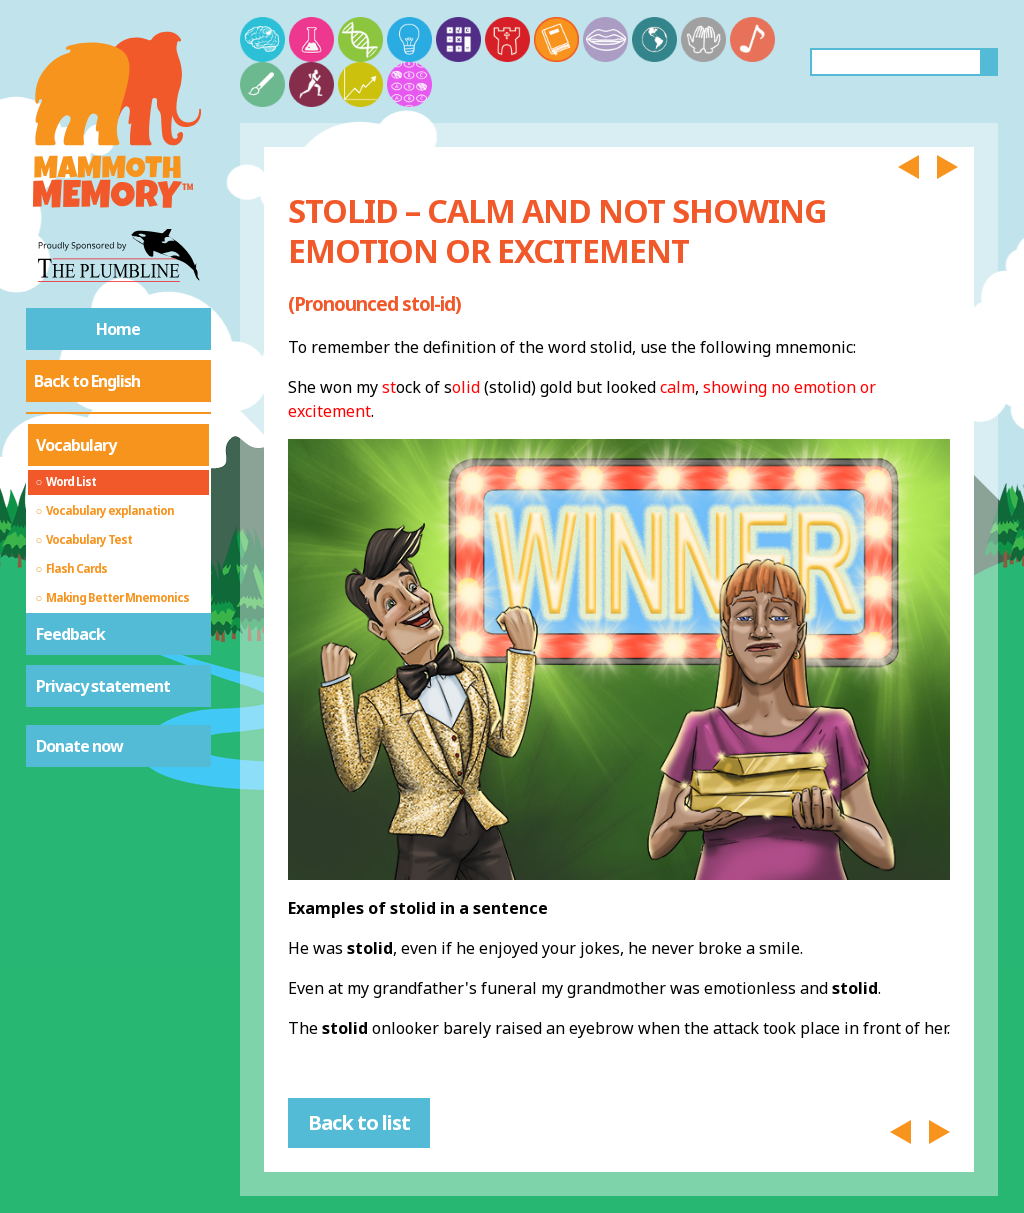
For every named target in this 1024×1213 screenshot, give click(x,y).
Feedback (70, 634)
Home (118, 329)
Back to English (87, 381)
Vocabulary (76, 445)
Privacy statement (103, 686)
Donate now (79, 746)
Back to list (359, 1122)
